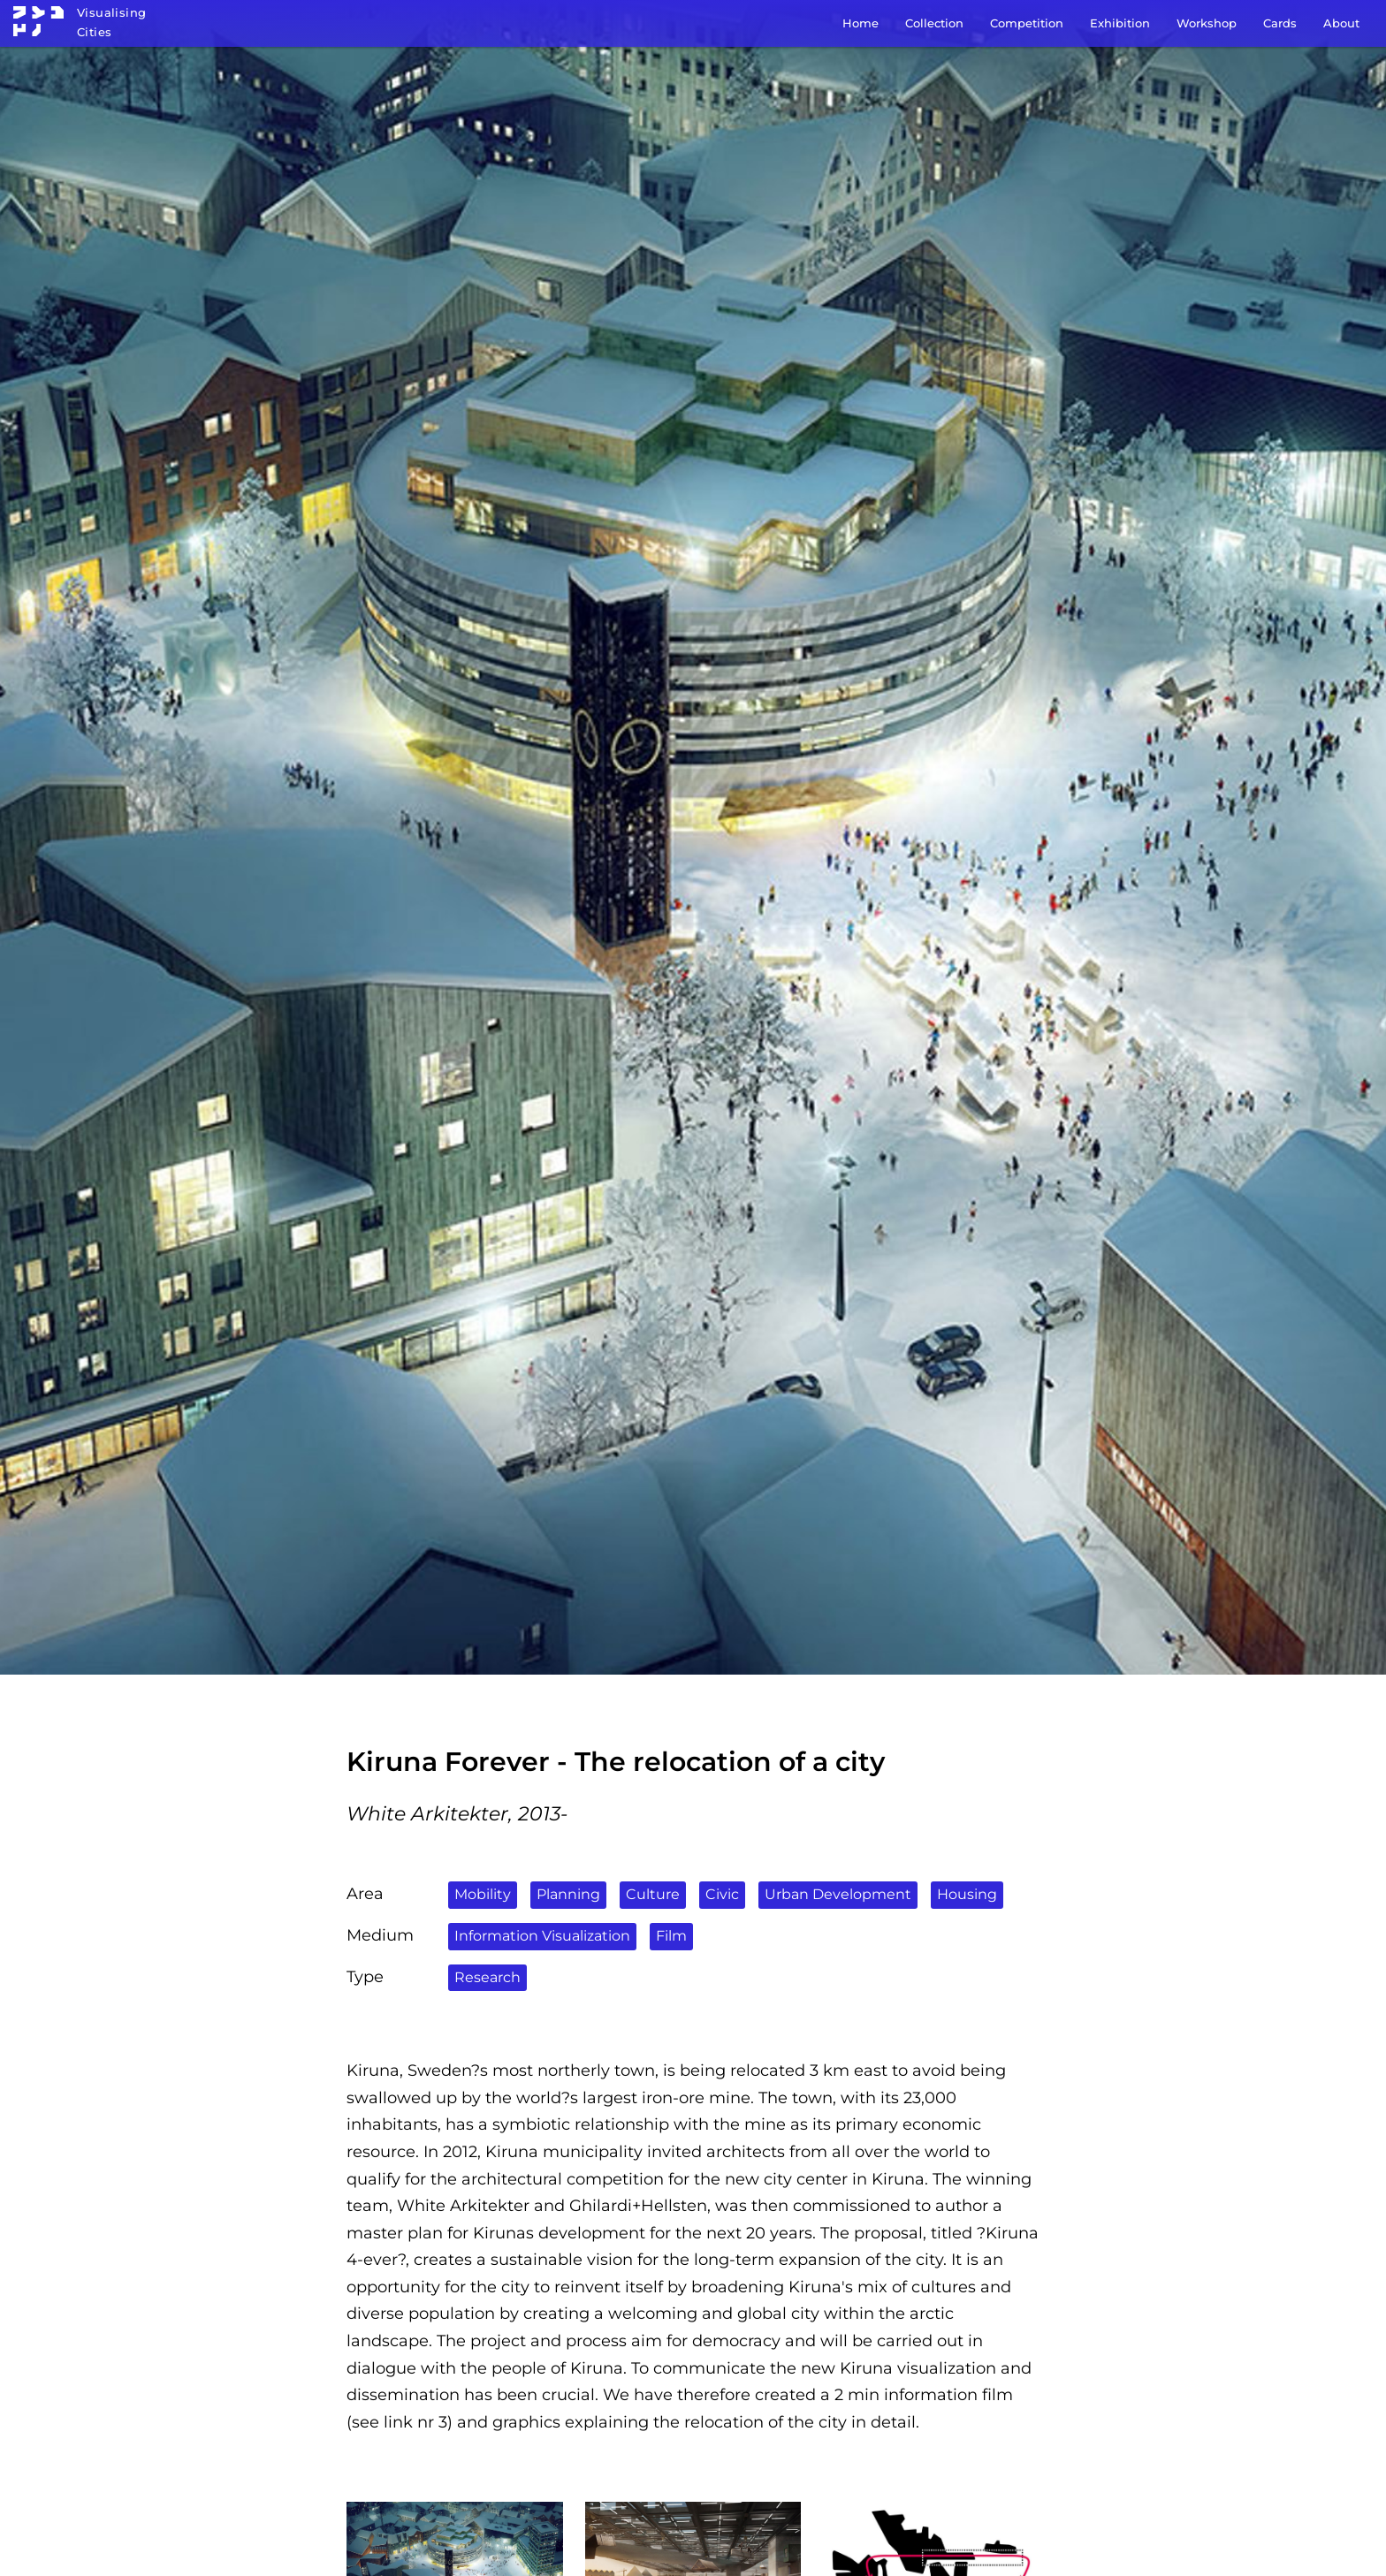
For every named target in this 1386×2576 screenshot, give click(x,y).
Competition (1026, 23)
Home (860, 23)
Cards (1280, 23)
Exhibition (1120, 23)
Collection (934, 23)
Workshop (1207, 23)
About (1341, 23)
